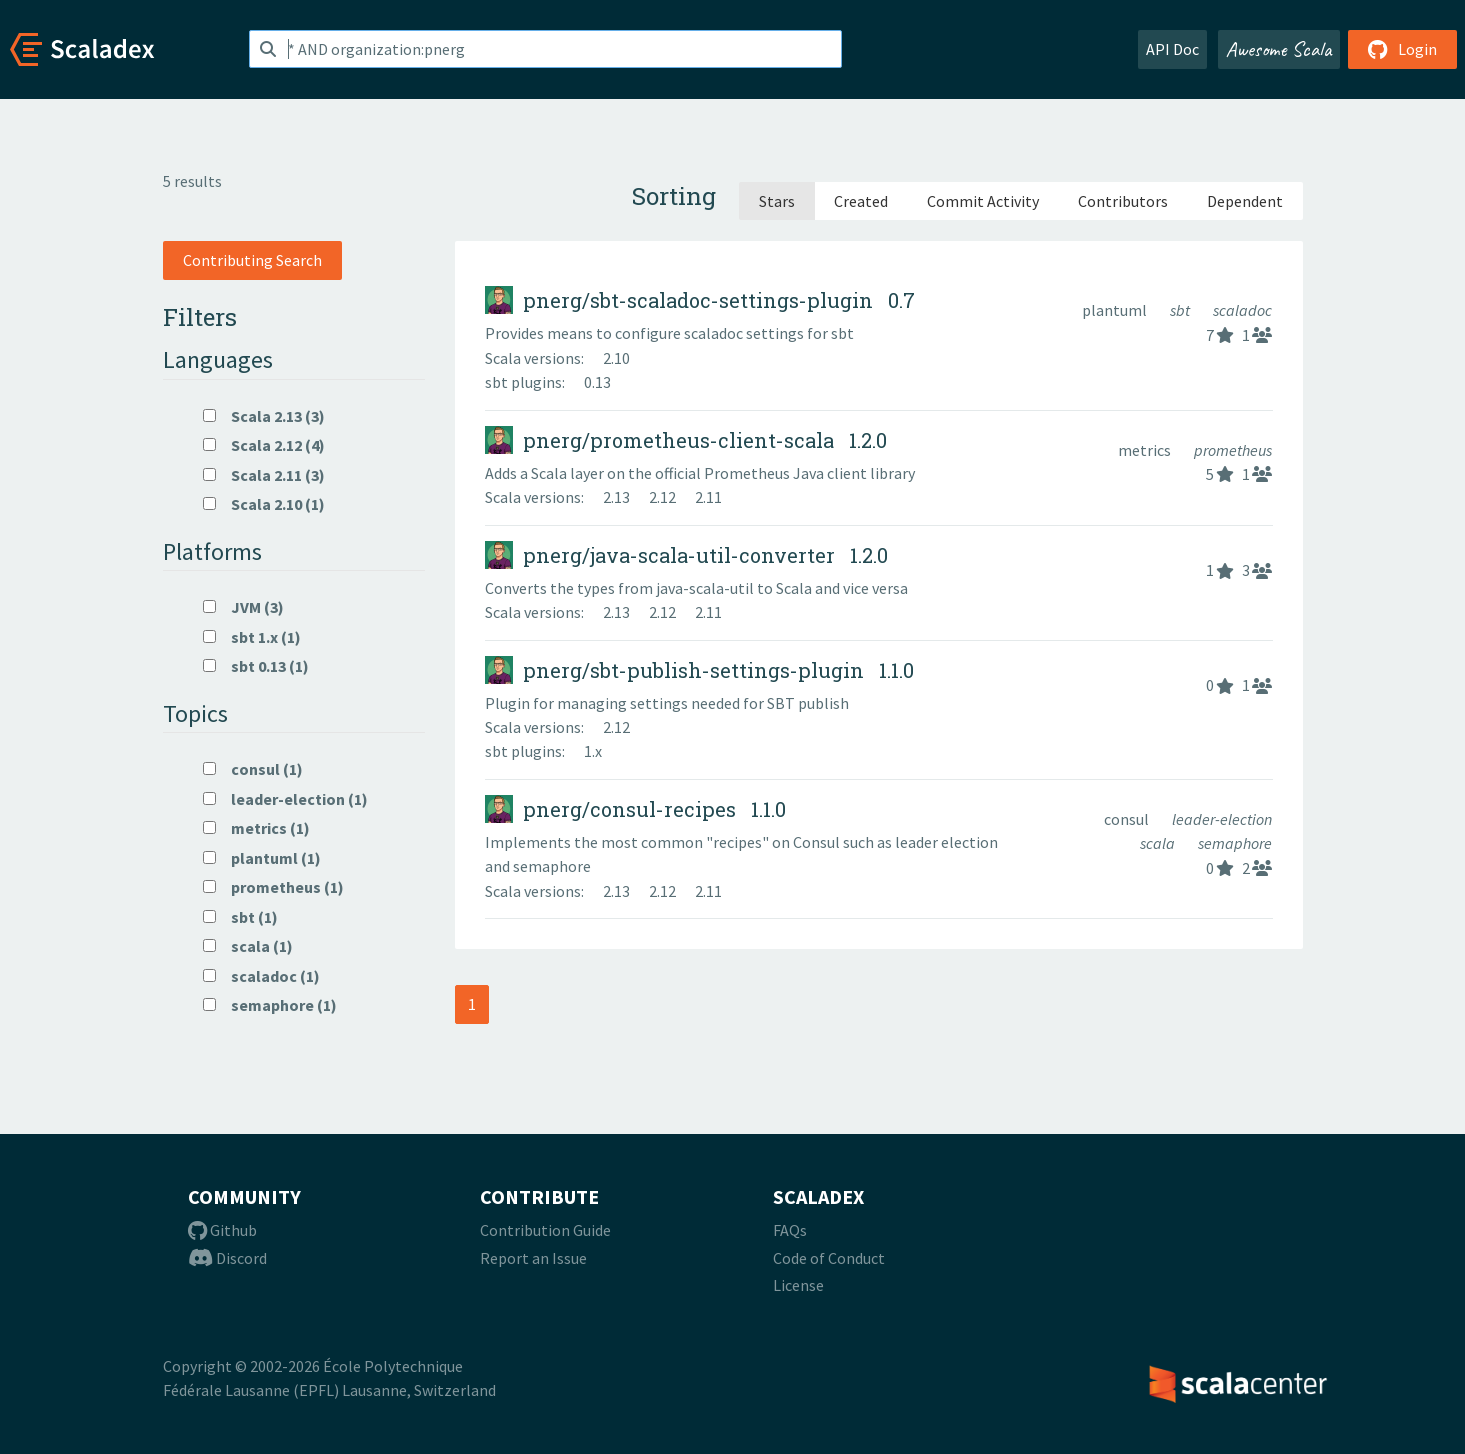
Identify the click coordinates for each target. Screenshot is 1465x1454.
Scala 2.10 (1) (264, 504)
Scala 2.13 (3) (264, 416)
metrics (1146, 450)
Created (861, 201)
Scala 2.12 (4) (264, 445)
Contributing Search (252, 260)
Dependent (1245, 201)
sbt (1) (240, 917)
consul (1128, 819)
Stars (777, 201)
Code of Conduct (829, 1258)
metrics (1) (256, 828)
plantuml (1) (262, 858)
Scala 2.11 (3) (264, 475)
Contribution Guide (545, 1230)
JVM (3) (243, 607)
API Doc (1172, 49)
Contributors (1123, 201)
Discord (227, 1258)
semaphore (1235, 843)
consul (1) (253, 769)
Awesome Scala (1279, 49)
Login (1402, 49)
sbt (1181, 310)
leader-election (1222, 819)
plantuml (1116, 310)
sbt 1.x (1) (252, 637)
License (798, 1285)
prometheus (1233, 450)
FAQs (790, 1230)
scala (1159, 843)
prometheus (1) (273, 887)
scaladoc (1242, 310)
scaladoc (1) (261, 976)
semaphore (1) (270, 1005)
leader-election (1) (285, 799)
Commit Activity (983, 201)
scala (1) (248, 946)
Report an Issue (533, 1258)
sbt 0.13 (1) (256, 666)
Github (222, 1230)
